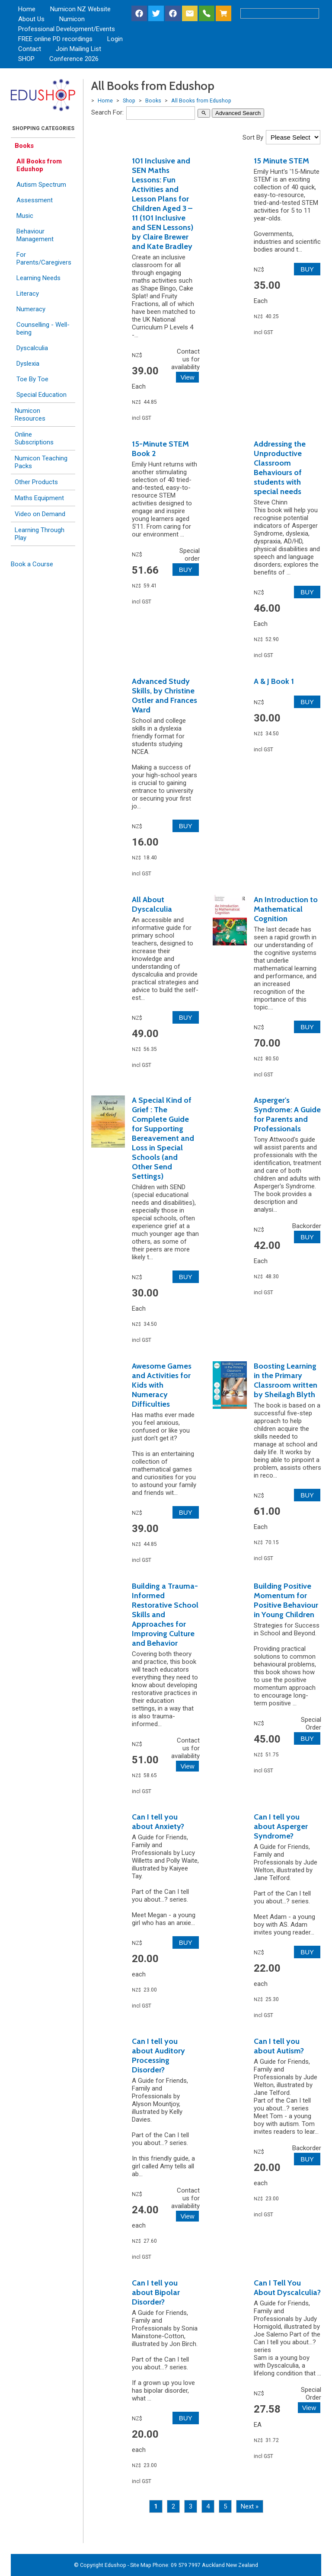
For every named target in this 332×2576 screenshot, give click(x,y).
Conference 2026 (74, 59)
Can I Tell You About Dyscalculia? (287, 2287)
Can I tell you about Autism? (279, 2046)
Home (26, 9)
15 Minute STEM (281, 161)
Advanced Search (238, 113)
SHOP (26, 59)
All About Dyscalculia (152, 904)
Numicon (72, 19)
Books (24, 146)
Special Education (41, 395)
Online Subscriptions (34, 438)
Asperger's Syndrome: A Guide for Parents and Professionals (287, 1114)
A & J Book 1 (274, 681)
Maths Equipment (39, 498)
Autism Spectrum (41, 184)
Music (24, 216)
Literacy (27, 293)
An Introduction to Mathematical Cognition (286, 909)
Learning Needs (38, 278)
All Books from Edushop (39, 165)
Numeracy (30, 309)
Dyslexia (27, 363)
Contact (29, 49)
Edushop (115, 2565)
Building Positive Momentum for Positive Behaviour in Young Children (286, 1600)
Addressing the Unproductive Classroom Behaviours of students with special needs (280, 467)
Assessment (34, 200)
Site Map (140, 2565)
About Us (31, 19)
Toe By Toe (32, 379)
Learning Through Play (39, 534)
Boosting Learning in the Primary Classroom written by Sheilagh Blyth (285, 1380)
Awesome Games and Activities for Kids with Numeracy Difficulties (162, 1385)
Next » (250, 2506)
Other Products (36, 482)
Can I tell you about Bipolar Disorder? (156, 2292)
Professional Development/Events (66, 29)
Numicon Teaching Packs (41, 462)
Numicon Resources (30, 414)
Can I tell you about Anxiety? (158, 1821)
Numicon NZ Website (80, 9)
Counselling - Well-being (43, 328)
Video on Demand (40, 514)
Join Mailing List (78, 49)
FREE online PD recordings (55, 39)
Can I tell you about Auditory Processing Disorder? (158, 2056)
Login (115, 39)
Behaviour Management (35, 235)
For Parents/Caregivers (43, 258)
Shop (129, 100)
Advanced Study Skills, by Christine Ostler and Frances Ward (164, 696)
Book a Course (32, 564)
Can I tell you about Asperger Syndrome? (281, 1826)
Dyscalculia (32, 348)
